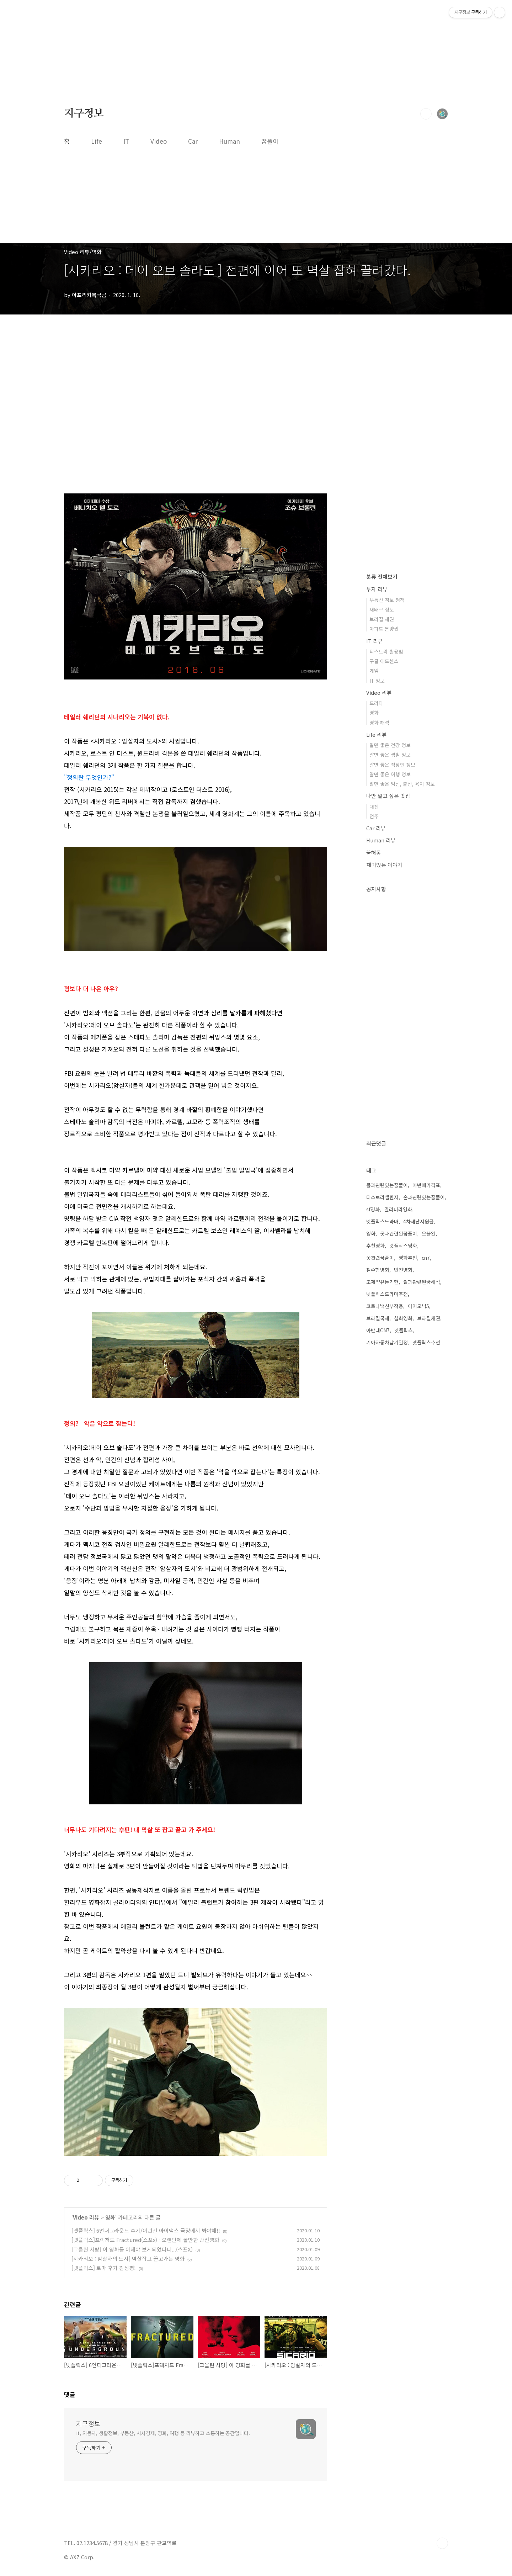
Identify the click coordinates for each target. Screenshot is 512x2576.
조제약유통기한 (382, 1281)
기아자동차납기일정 (387, 1342)
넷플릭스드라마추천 (387, 1293)
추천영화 (375, 1245)
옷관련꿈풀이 (380, 1257)
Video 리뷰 (86, 2217)
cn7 (426, 1257)
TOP (442, 2543)
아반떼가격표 (426, 1185)
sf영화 (373, 1209)
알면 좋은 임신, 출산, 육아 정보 (402, 783)
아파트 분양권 (384, 628)
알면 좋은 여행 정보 (390, 774)
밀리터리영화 (398, 1209)
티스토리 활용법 (386, 651)
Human (229, 141)
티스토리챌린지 (382, 1197)
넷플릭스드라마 (382, 1221)
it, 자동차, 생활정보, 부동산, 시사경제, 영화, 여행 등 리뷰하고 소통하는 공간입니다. (163, 2433)
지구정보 (83, 113)
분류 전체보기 (382, 576)
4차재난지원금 (418, 1221)
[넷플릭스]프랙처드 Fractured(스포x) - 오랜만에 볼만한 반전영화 (145, 2239)
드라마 (376, 703)
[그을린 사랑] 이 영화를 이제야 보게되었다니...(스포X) (132, 2249)
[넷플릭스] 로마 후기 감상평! (103, 2267)
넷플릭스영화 (403, 1245)
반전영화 (403, 1269)
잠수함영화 (377, 1269)
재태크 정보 (381, 609)
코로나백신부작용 (384, 1306)
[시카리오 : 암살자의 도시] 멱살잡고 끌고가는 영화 (128, 2258)
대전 (374, 806)
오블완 (429, 1233)
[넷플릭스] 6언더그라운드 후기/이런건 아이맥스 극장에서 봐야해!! (145, 2230)
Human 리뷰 (381, 840)
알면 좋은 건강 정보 (390, 745)
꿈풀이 (269, 141)
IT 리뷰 (374, 641)
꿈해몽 (373, 852)
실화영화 (403, 1318)
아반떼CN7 (378, 1330)
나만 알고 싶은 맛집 (388, 795)
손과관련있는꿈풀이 (424, 1197)
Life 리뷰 (376, 734)
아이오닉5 (418, 1306)
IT (126, 141)
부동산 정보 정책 (387, 599)
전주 (374, 816)
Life (96, 141)
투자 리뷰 (377, 589)
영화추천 (408, 1257)
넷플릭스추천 (426, 1342)
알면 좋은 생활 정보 (390, 754)
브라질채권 (428, 1318)
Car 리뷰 (376, 828)
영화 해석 (379, 722)
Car (193, 141)
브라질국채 (377, 1318)
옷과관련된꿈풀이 (398, 1233)
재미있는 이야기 (384, 864)
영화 (110, 2217)
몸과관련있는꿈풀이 (387, 1185)
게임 (374, 670)
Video (158, 141)
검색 (426, 114)
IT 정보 (377, 680)
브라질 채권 (381, 619)
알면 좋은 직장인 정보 (392, 764)
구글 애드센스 (384, 661)
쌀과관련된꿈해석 (421, 1281)
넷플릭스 (403, 1330)
